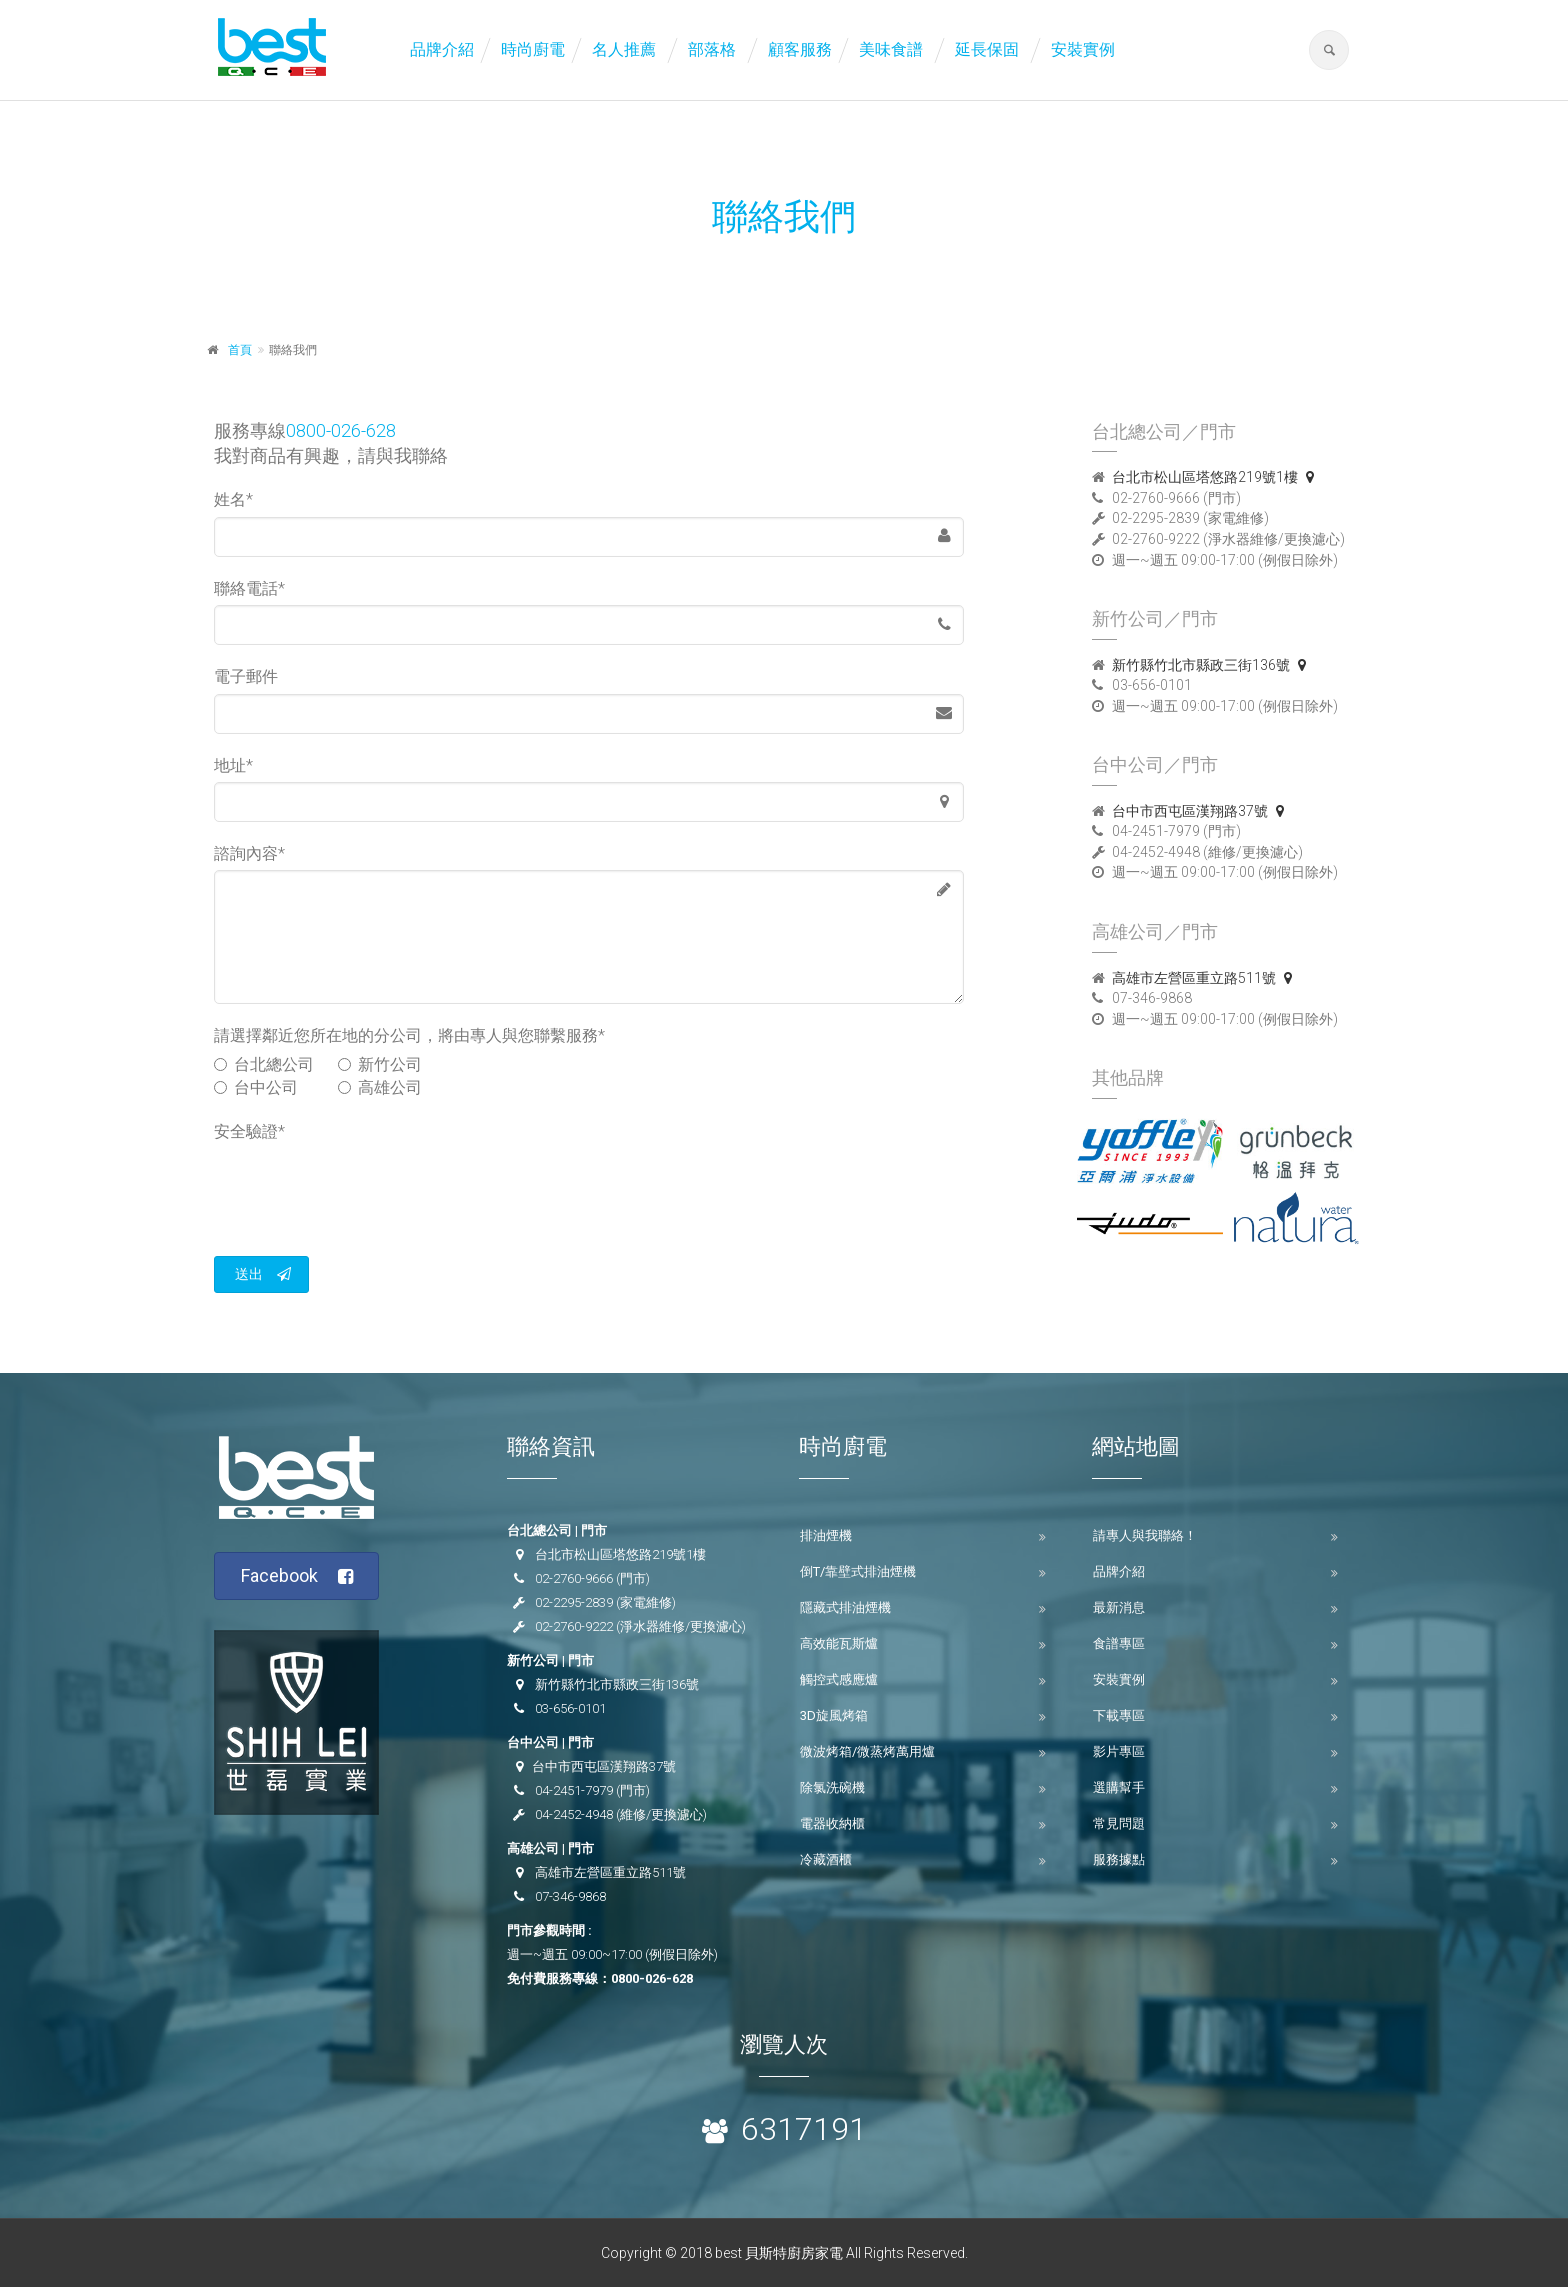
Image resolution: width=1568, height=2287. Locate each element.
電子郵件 (246, 676)
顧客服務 (800, 49)
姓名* (233, 499)
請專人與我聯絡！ (1145, 1535)
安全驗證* (249, 1131)
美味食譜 (891, 49)
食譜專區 (1119, 1643)
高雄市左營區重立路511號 (1205, 978)
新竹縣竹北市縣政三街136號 (1212, 665)
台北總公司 (264, 1064)
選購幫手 (1119, 1787)
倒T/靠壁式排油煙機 (858, 1571)
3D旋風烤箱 (834, 1715)
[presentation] (366, 1187)
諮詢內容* (249, 853)
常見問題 (1119, 1823)
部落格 (712, 49)
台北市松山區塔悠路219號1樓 (1216, 477)
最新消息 (1119, 1607)
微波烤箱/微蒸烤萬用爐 (867, 1751)
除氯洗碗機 (832, 1787)
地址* (233, 765)
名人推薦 (624, 49)
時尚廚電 (533, 49)
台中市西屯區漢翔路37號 (1201, 811)
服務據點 (1119, 1859)
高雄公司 (380, 1087)
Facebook (297, 1576)
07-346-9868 (570, 1896)
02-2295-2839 (574, 1602)
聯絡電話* (249, 588)
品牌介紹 (442, 49)
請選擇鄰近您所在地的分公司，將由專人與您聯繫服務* (409, 1035)
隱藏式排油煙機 (845, 1607)
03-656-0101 (570, 1708)
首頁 (240, 350)
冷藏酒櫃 (826, 1859)
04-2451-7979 (574, 1790)
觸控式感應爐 (839, 1679)
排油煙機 (826, 1535)
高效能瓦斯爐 (839, 1643)
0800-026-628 (341, 430)
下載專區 (1119, 1715)
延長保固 (987, 49)
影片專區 (1119, 1751)
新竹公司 (380, 1064)
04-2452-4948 (574, 1814)
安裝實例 (1083, 49)
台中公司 (264, 1087)
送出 (263, 1274)
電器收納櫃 (832, 1823)
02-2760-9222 (574, 1626)
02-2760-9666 (574, 1578)
